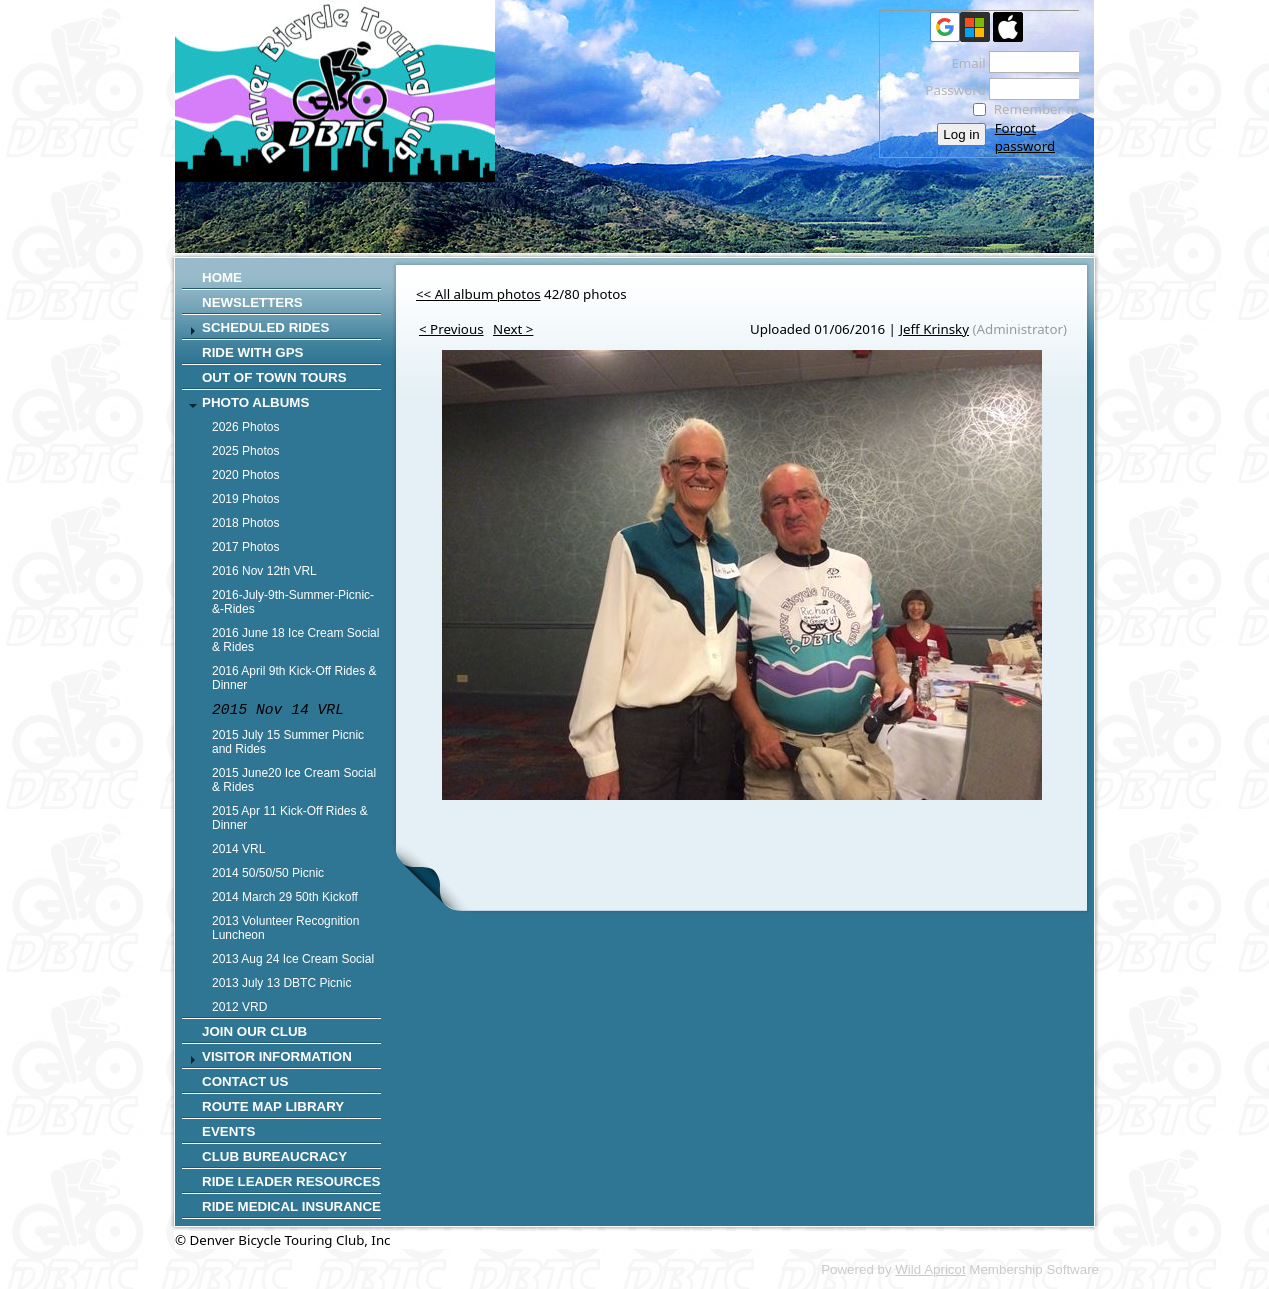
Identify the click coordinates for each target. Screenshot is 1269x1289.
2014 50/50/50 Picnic (268, 873)
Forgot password (1025, 137)
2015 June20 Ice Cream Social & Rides (294, 780)
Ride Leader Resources (291, 1181)
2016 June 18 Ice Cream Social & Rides (295, 640)
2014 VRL (238, 849)
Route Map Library (273, 1106)
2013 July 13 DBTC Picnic (281, 983)
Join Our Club (254, 1031)
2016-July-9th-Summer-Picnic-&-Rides (293, 602)
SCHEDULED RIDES (265, 327)
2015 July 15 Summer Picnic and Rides (288, 742)
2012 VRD (239, 1007)
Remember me (1040, 109)
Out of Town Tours (274, 377)
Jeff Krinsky (934, 329)
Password (950, 90)
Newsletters (252, 302)
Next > (513, 329)
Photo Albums (255, 402)
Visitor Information (277, 1056)
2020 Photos (245, 475)
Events (228, 1131)
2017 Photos (245, 547)
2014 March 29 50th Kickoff (285, 897)
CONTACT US (245, 1081)
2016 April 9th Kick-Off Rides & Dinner (294, 678)
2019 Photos (245, 499)
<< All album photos (478, 294)
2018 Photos (245, 523)
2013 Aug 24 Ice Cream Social (293, 959)
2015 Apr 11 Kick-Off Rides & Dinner (290, 818)
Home (222, 277)
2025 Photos (245, 451)
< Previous (451, 329)
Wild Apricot (930, 1269)
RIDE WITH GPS (252, 352)
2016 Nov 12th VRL (264, 571)
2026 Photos (245, 427)
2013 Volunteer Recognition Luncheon (285, 928)
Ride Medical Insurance (291, 1206)
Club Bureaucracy (274, 1156)
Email (963, 63)
